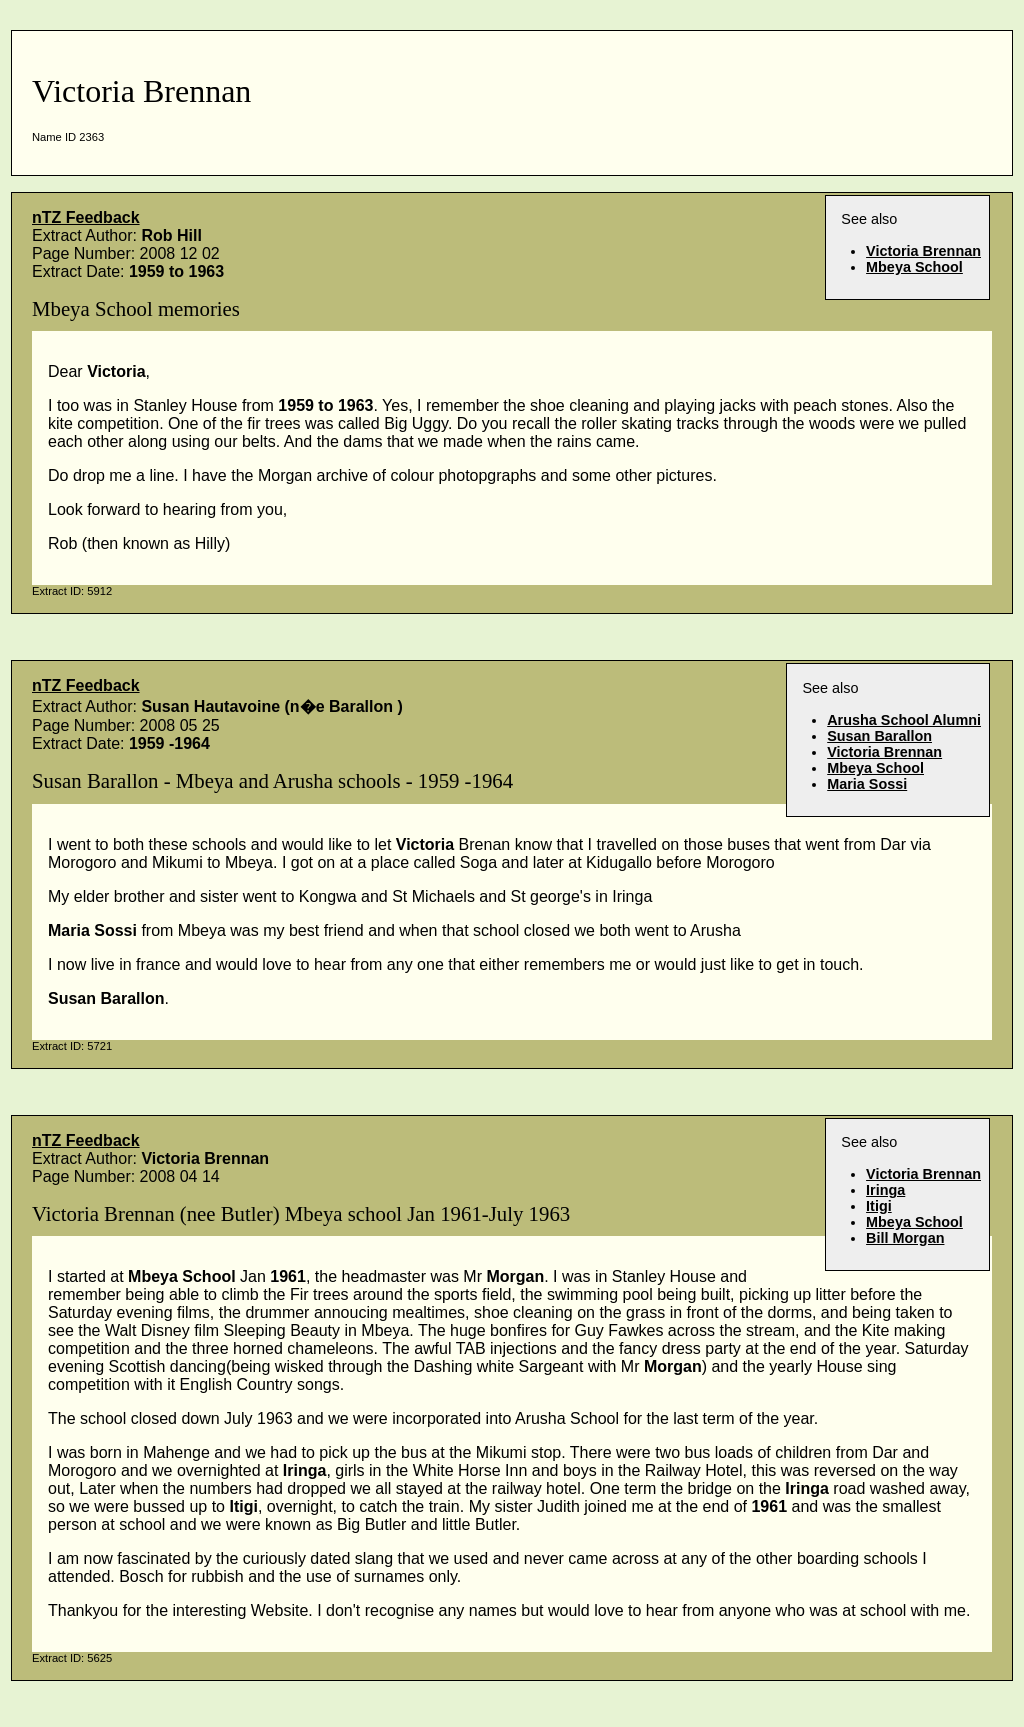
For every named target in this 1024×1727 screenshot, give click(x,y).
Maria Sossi (867, 784)
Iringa (885, 1190)
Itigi (879, 1206)
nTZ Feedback (86, 217)
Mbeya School (914, 267)
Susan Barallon (879, 736)
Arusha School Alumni (904, 720)
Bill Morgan (905, 1238)
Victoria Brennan (923, 251)
